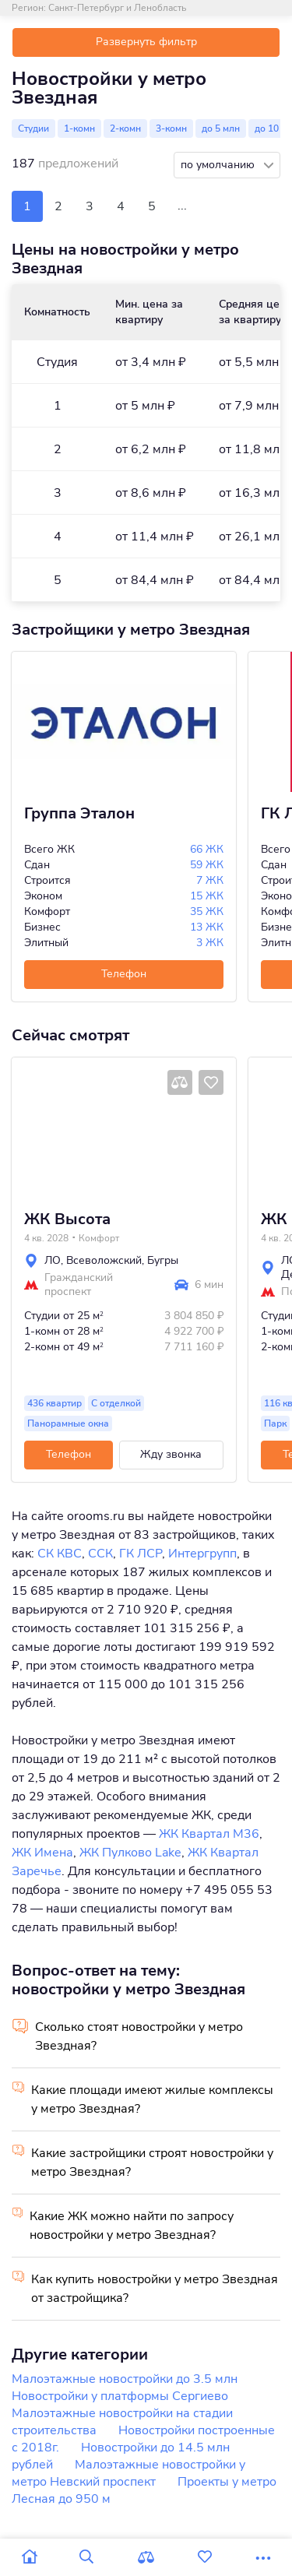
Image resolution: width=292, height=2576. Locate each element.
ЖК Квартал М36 (209, 1833)
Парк (275, 1423)
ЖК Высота (67, 1219)
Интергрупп (202, 1553)
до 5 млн (221, 128)
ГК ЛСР (140, 1553)
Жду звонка (171, 1454)
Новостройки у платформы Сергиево (120, 2396)
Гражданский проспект (78, 1285)
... (182, 205)
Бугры (162, 1260)
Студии (33, 128)
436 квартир (54, 1403)
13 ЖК (206, 927)
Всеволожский (104, 1260)
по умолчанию (219, 164)
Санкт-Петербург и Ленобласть (117, 8)
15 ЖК (206, 896)
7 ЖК (209, 880)
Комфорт (99, 1238)
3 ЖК (209, 942)
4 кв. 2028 (46, 1238)
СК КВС (59, 1553)
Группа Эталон (79, 813)
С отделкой (116, 1403)
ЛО (52, 1260)
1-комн (79, 128)
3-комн (171, 128)
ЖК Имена (42, 1852)
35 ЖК (206, 911)
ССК (100, 1553)
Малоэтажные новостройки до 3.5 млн (124, 2379)
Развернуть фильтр (146, 41)
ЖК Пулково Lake (130, 1852)
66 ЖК (206, 849)
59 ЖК (206, 864)
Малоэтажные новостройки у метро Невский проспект (128, 2473)
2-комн (125, 128)
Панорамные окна (68, 1423)
